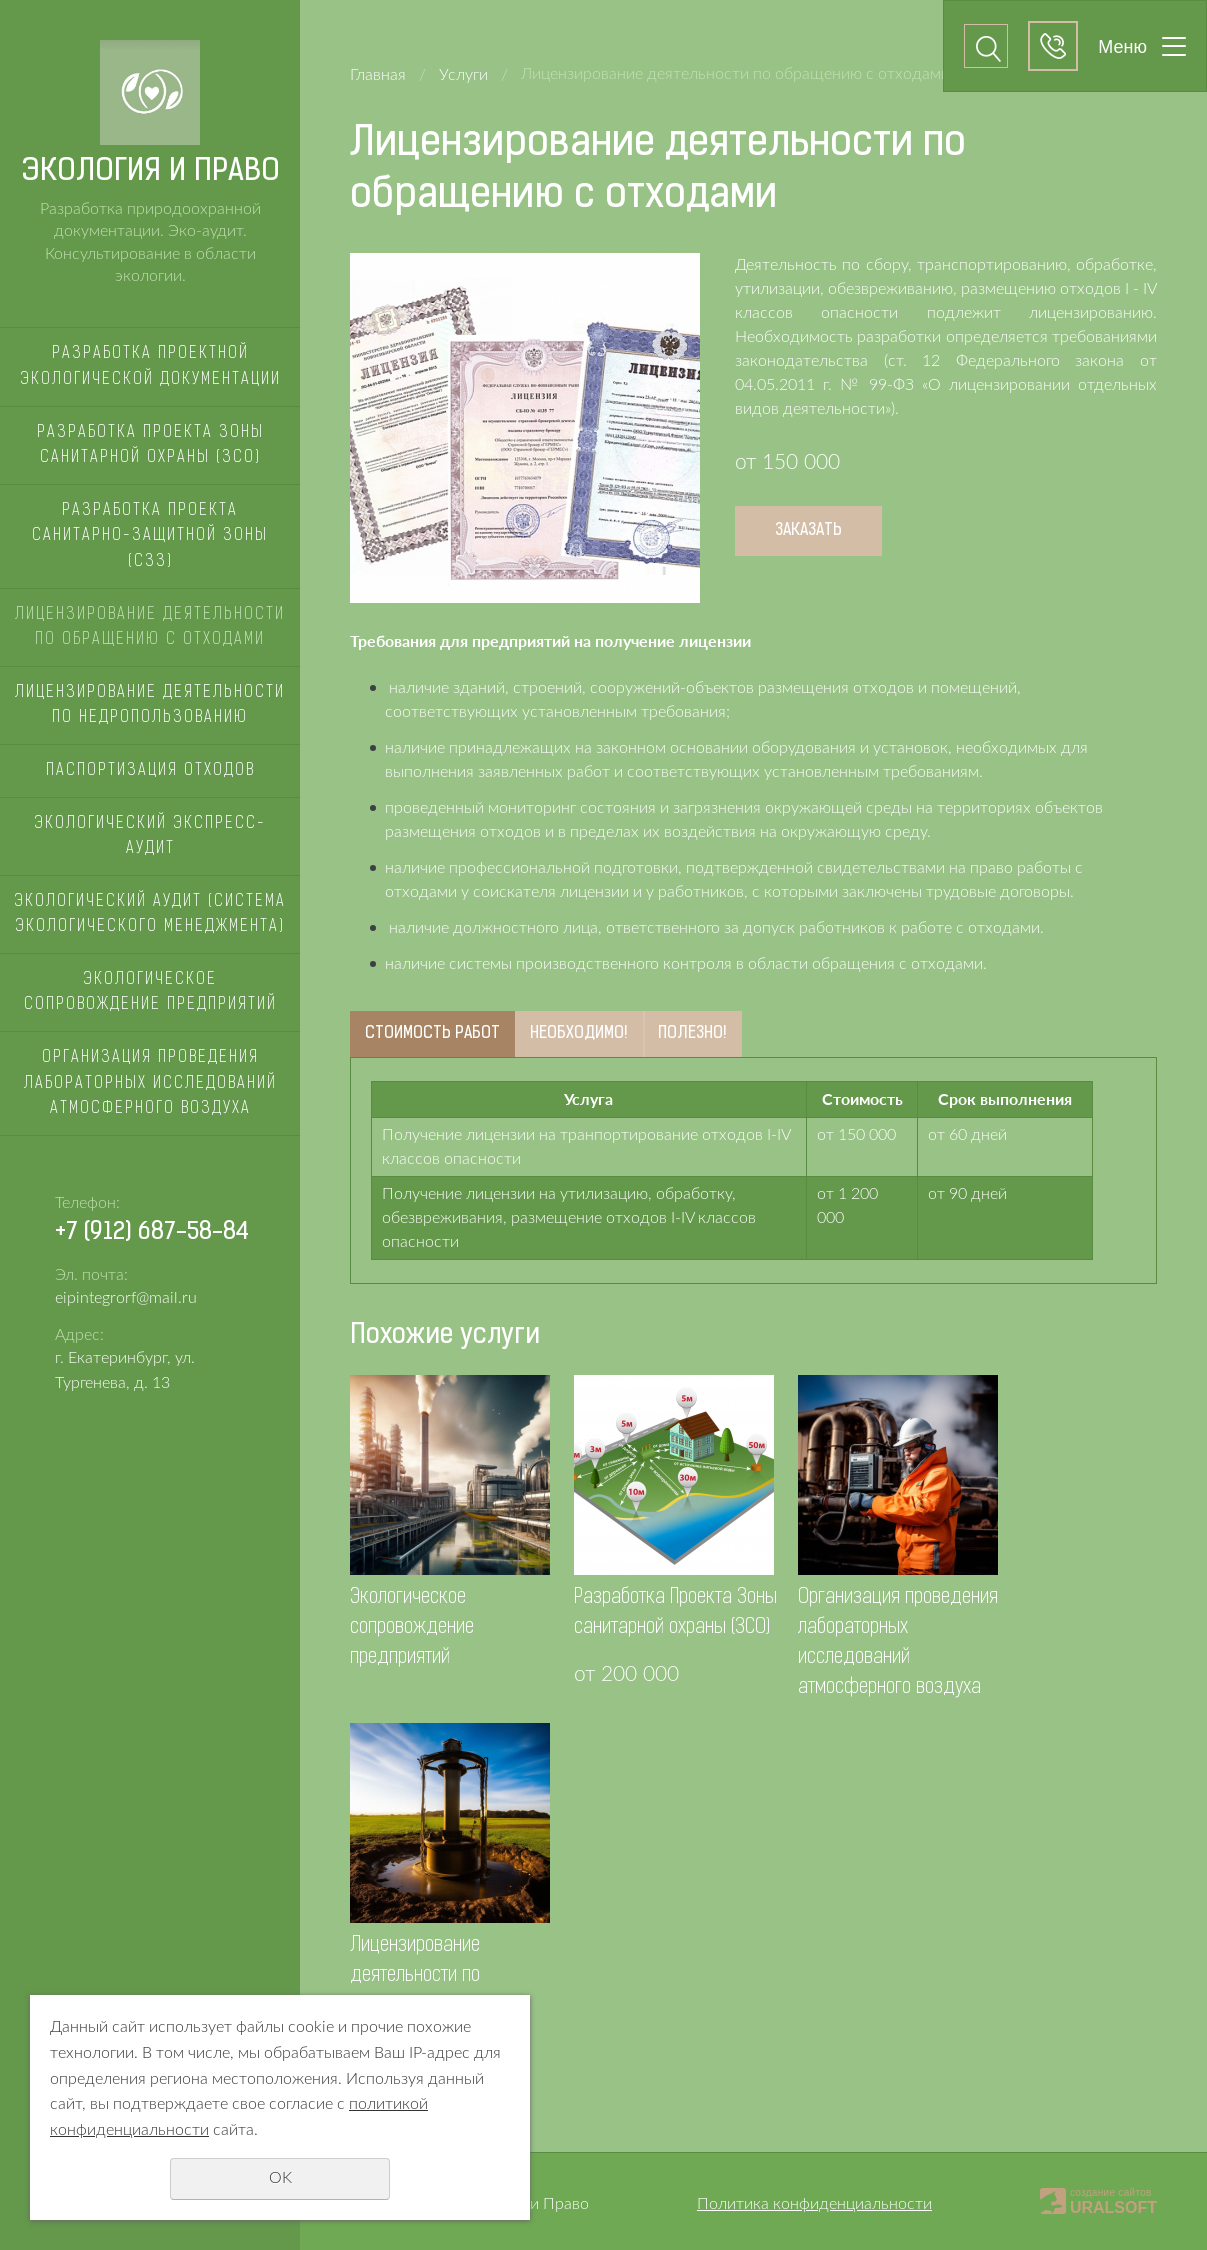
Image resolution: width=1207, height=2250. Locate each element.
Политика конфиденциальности (814, 2204)
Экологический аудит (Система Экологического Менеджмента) (150, 915)
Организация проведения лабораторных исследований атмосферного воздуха (150, 1083)
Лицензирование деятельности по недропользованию (150, 706)
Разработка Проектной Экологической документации (150, 367)
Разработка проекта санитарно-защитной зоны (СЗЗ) (150, 536)
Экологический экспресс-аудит (150, 837)
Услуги (463, 75)
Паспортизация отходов (150, 771)
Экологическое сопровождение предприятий (150, 993)
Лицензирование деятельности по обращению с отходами (150, 628)
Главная (378, 75)
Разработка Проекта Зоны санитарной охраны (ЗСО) (150, 446)
